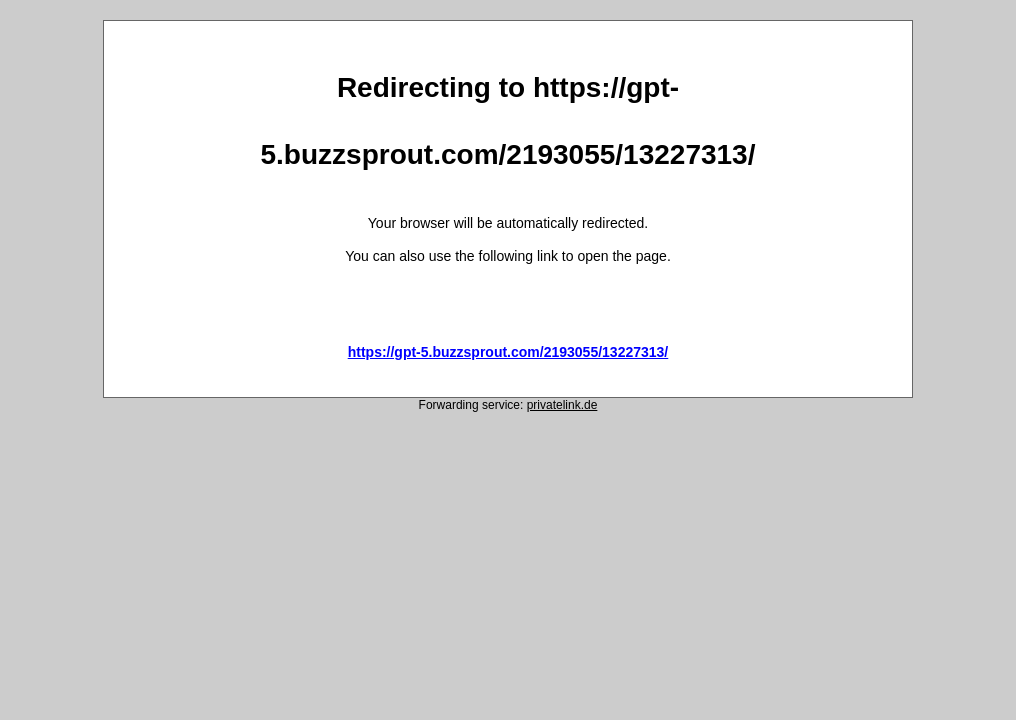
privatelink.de (562, 405)
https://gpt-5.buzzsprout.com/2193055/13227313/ (508, 352)
